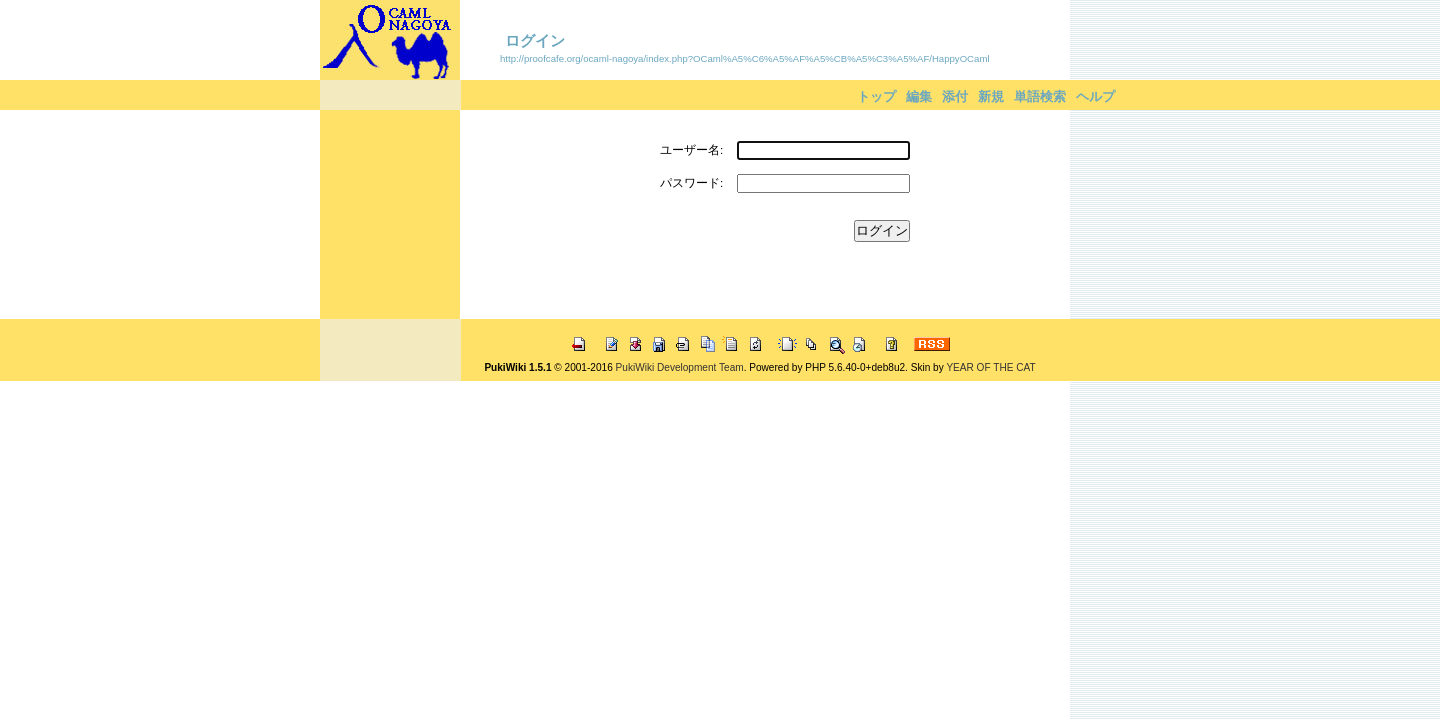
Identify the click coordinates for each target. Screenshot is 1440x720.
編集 (919, 96)
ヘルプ (1095, 96)
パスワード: (691, 182)
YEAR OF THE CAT (990, 367)
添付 (955, 96)
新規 (991, 96)
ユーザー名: (691, 149)
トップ (876, 96)
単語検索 (1040, 96)
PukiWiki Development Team (680, 367)
